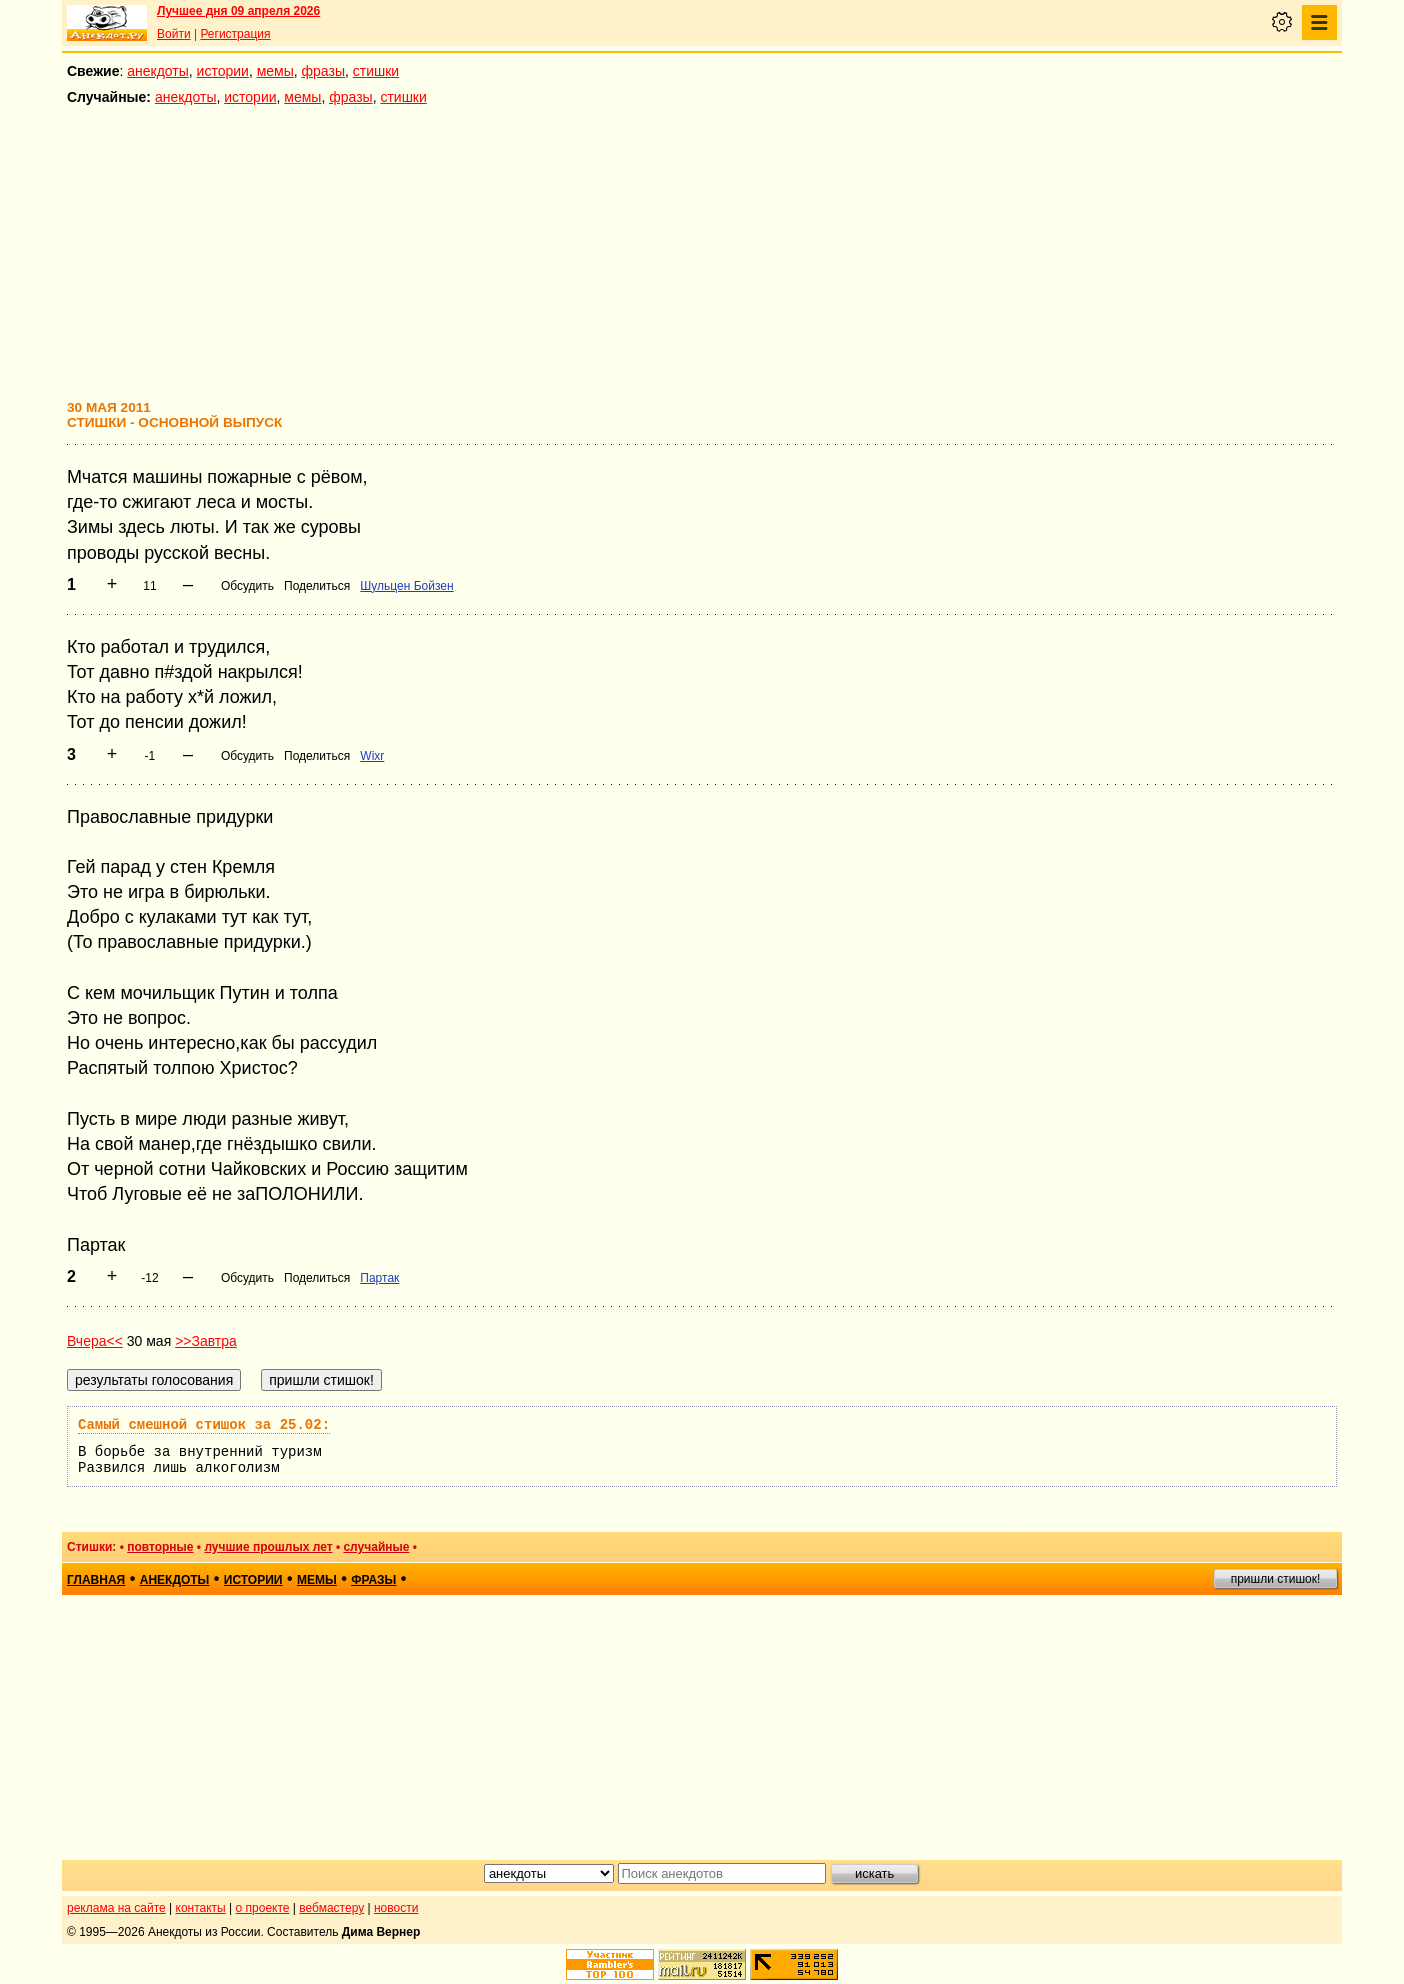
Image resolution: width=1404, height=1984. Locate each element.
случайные (376, 1547)
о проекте (263, 1908)
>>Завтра (206, 1341)
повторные (160, 1547)
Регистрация (235, 34)
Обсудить (247, 586)
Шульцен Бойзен (406, 586)
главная (96, 1580)
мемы (275, 71)
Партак (379, 1278)
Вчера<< (95, 1341)
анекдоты (158, 71)
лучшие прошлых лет (268, 1547)
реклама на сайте (116, 1908)
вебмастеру (331, 1908)
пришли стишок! (1276, 1579)
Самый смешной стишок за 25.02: (204, 1425)
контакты (201, 1908)
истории (223, 71)
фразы (323, 71)
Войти (174, 34)
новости (396, 1908)
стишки (376, 71)
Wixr (372, 756)
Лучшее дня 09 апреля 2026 (238, 11)
